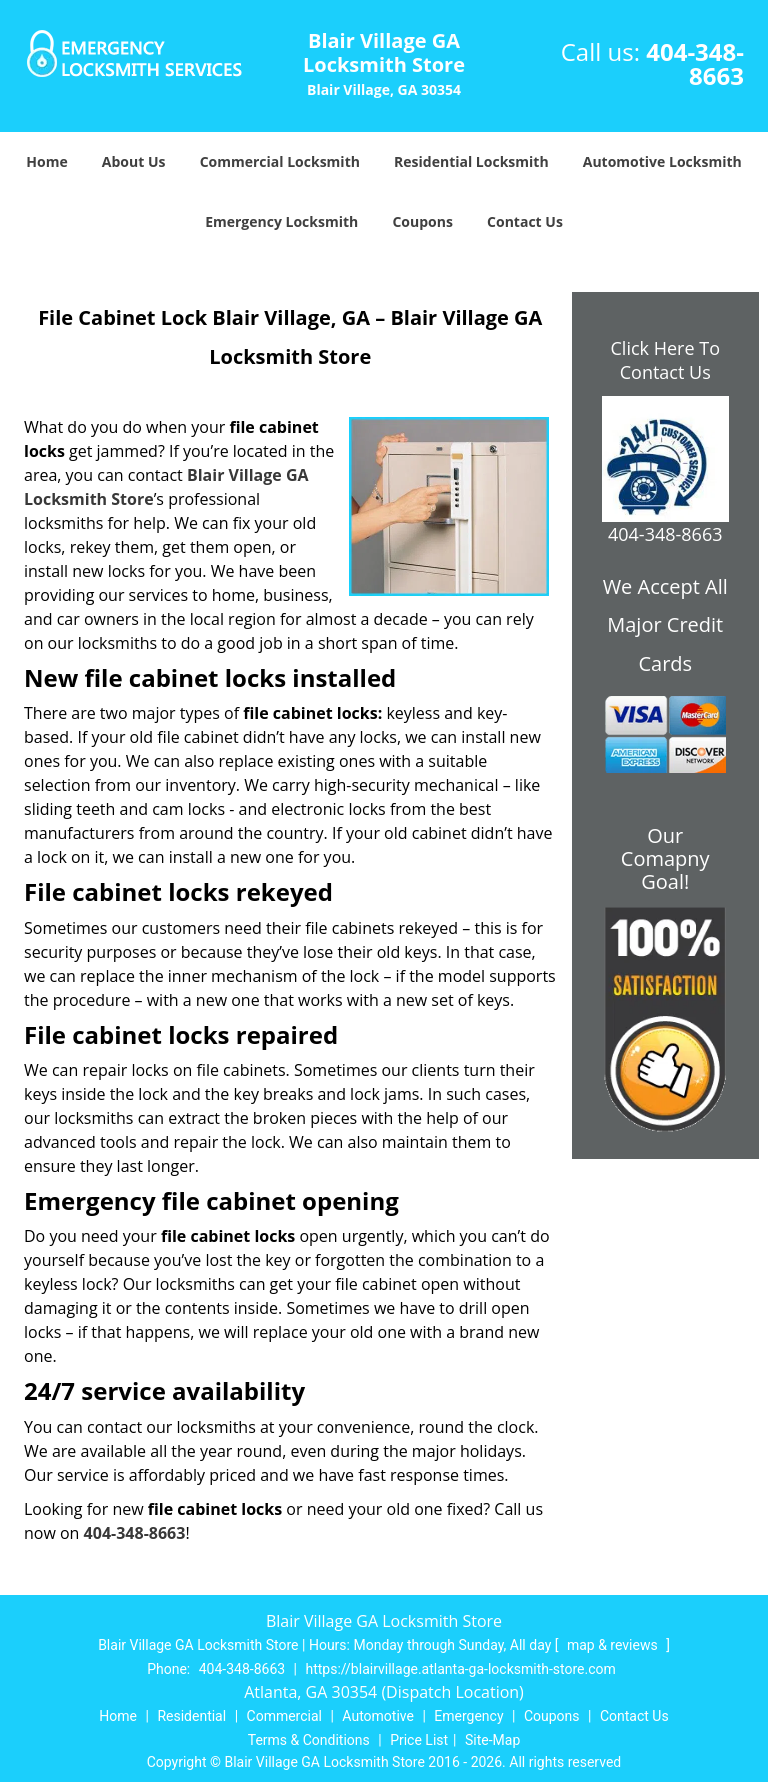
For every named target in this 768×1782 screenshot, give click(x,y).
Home (46, 161)
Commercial (284, 1716)
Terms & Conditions (309, 1740)
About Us (134, 161)
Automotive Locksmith (662, 161)
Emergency (468, 1716)
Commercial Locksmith (280, 161)
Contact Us (525, 221)
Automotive (378, 1716)
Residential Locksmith (471, 161)
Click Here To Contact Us (665, 360)
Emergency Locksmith (281, 221)
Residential (191, 1716)
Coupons (422, 221)
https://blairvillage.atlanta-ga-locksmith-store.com (461, 1669)
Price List (419, 1740)
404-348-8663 (695, 63)
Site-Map (492, 1740)
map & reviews (614, 1645)
